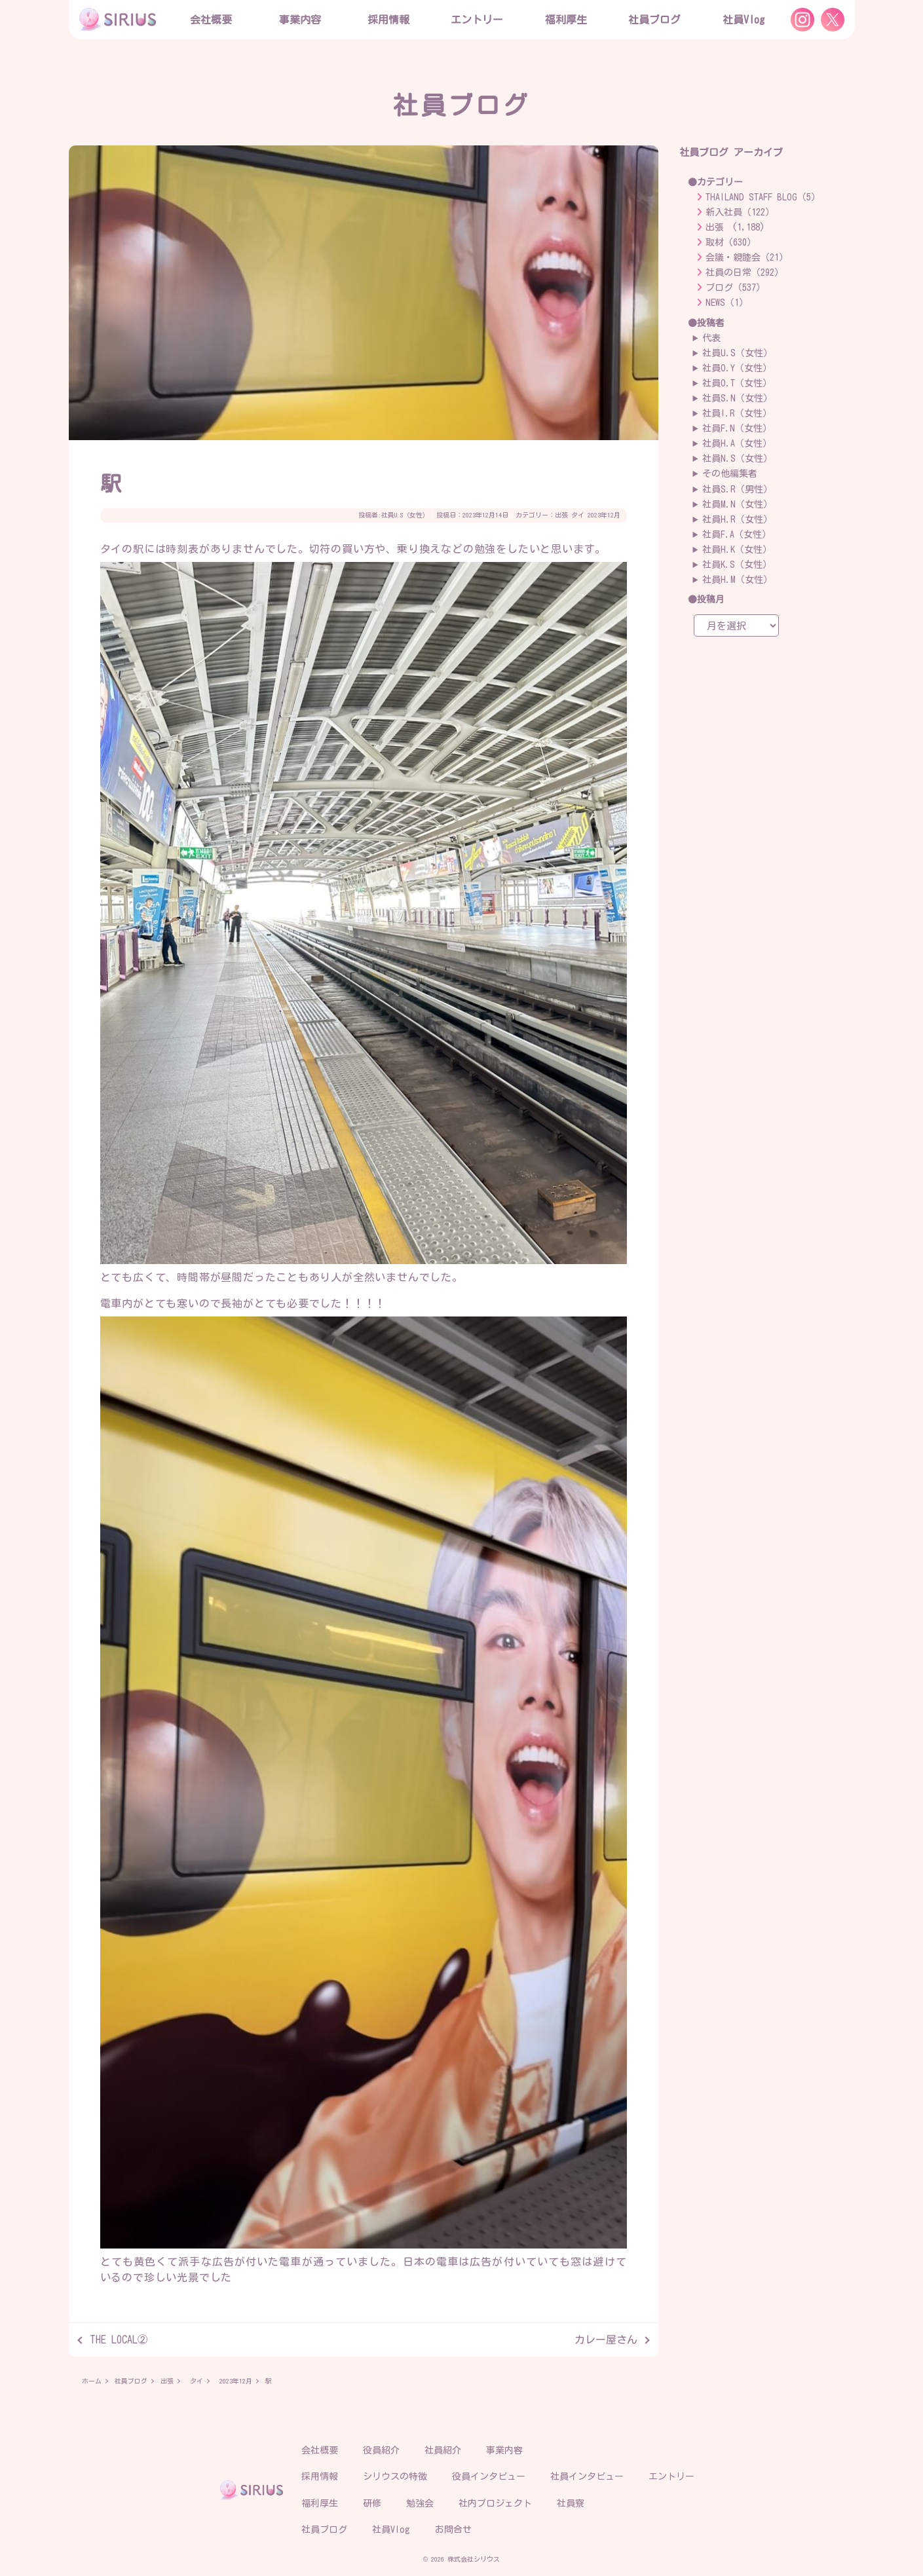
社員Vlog (743, 19)
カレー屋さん (606, 2339)
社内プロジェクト (495, 2503)
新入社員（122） (740, 212)
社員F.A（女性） (736, 534)
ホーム (92, 2381)
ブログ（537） (735, 287)
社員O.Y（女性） (737, 368)
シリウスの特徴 (395, 2476)
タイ (577, 515)
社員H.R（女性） (737, 519)
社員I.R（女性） (737, 413)
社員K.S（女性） (737, 564)
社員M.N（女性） (737, 504)
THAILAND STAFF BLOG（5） (763, 197)
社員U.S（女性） (405, 515)
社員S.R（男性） (737, 489)
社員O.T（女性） (737, 383)
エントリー (477, 19)
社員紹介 (442, 2450)
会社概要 (319, 2450)
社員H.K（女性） (737, 549)
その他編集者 (729, 473)
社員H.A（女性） (737, 443)
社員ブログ (654, 19)
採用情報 (319, 2476)
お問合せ (453, 2529)
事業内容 (300, 19)
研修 (372, 2503)
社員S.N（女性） (737, 398)
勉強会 (420, 2503)
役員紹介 (381, 2450)
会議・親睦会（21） (747, 257)
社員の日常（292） (744, 272)
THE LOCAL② (119, 2339)
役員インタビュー (488, 2476)
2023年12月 (604, 515)
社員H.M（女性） (737, 579)
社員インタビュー (587, 2476)
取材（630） (731, 242)
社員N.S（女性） (737, 458)
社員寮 (570, 2503)
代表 (711, 338)
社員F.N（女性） (737, 428)
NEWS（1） (727, 302)
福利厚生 (319, 2503)
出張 (561, 515)
